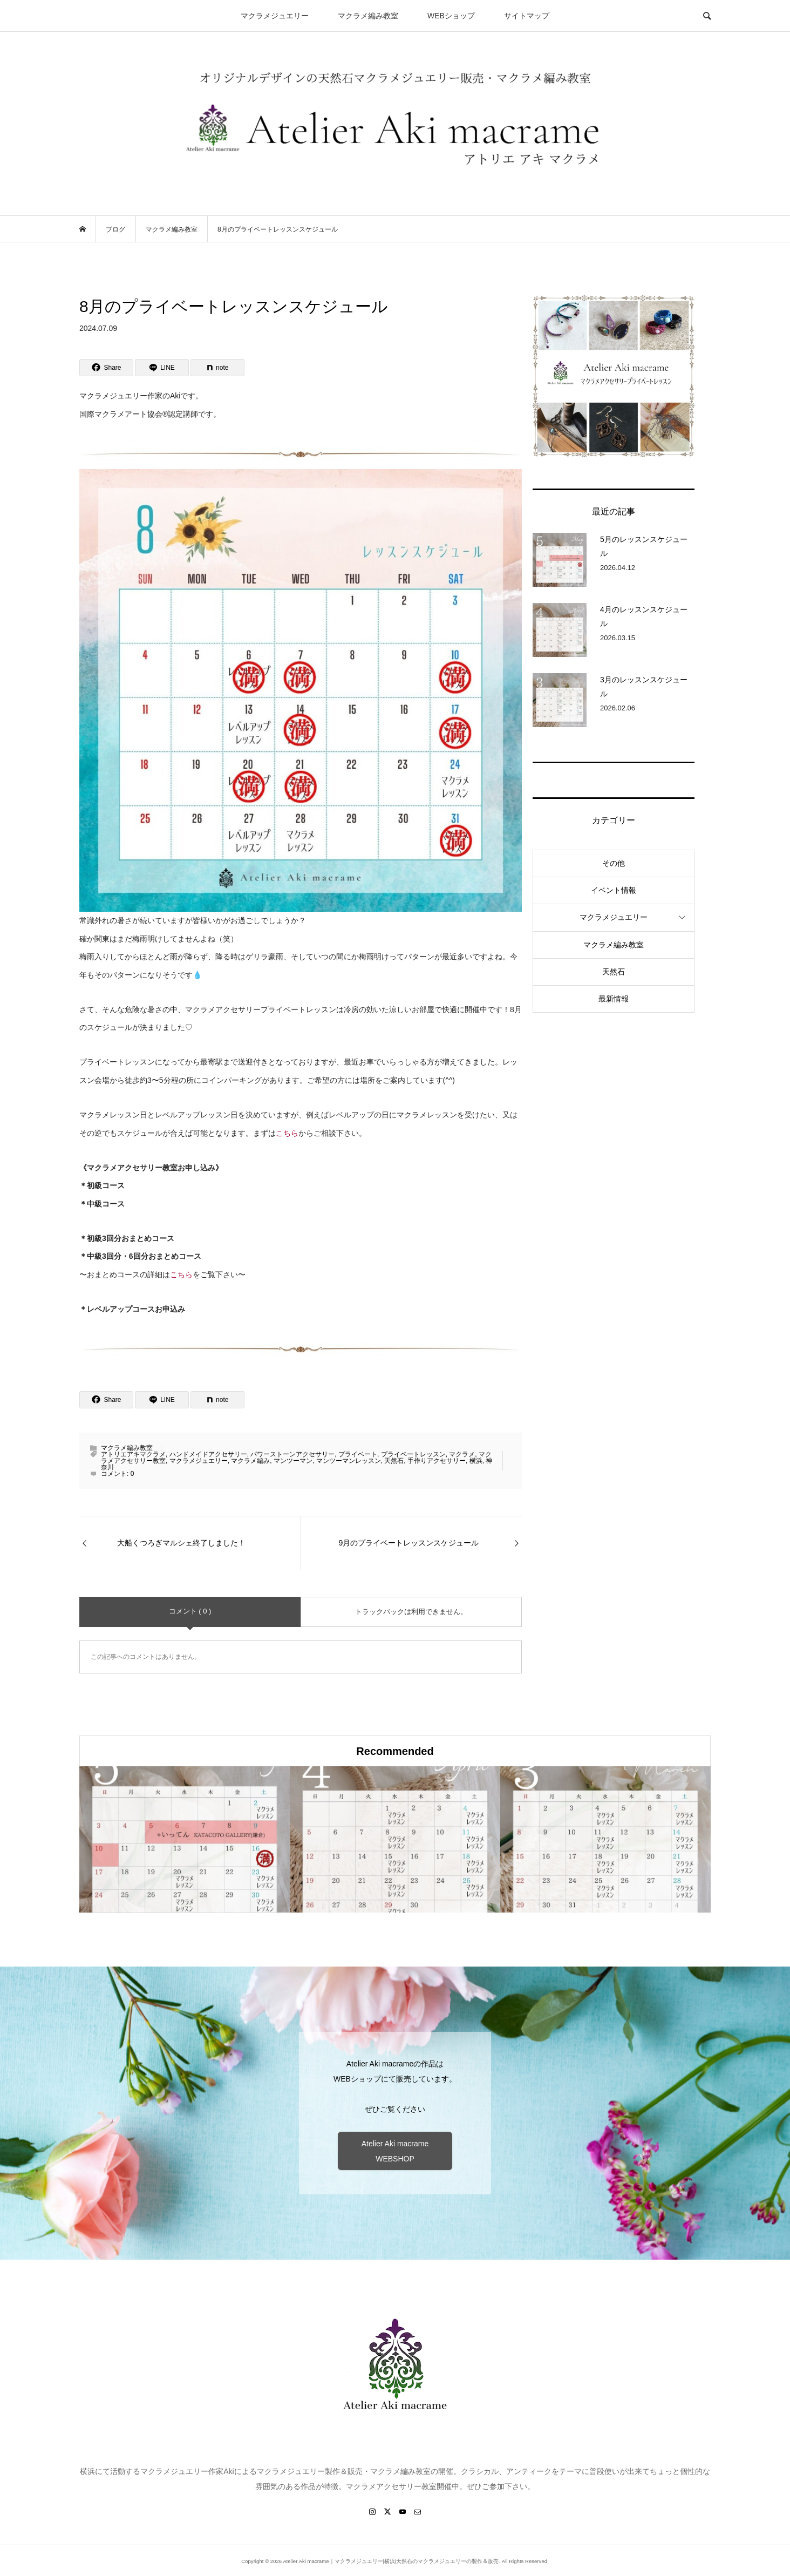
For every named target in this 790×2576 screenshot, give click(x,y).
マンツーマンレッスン (348, 1461)
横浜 (475, 1461)
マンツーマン (293, 1461)
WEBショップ (451, 15)
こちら (287, 1133)
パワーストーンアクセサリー (292, 1454)
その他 (613, 863)
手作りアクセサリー (436, 1461)
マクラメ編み (250, 1461)
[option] (184, 1839)
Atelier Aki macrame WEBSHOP (395, 2151)
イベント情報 (613, 890)
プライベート (357, 1454)
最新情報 (613, 998)
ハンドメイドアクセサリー (208, 1454)
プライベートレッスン (413, 1454)
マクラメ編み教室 (368, 15)
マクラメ (462, 1454)
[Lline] (162, 367)
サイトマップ (526, 15)
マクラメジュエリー (275, 15)
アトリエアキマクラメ (133, 1454)
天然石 (394, 1461)
